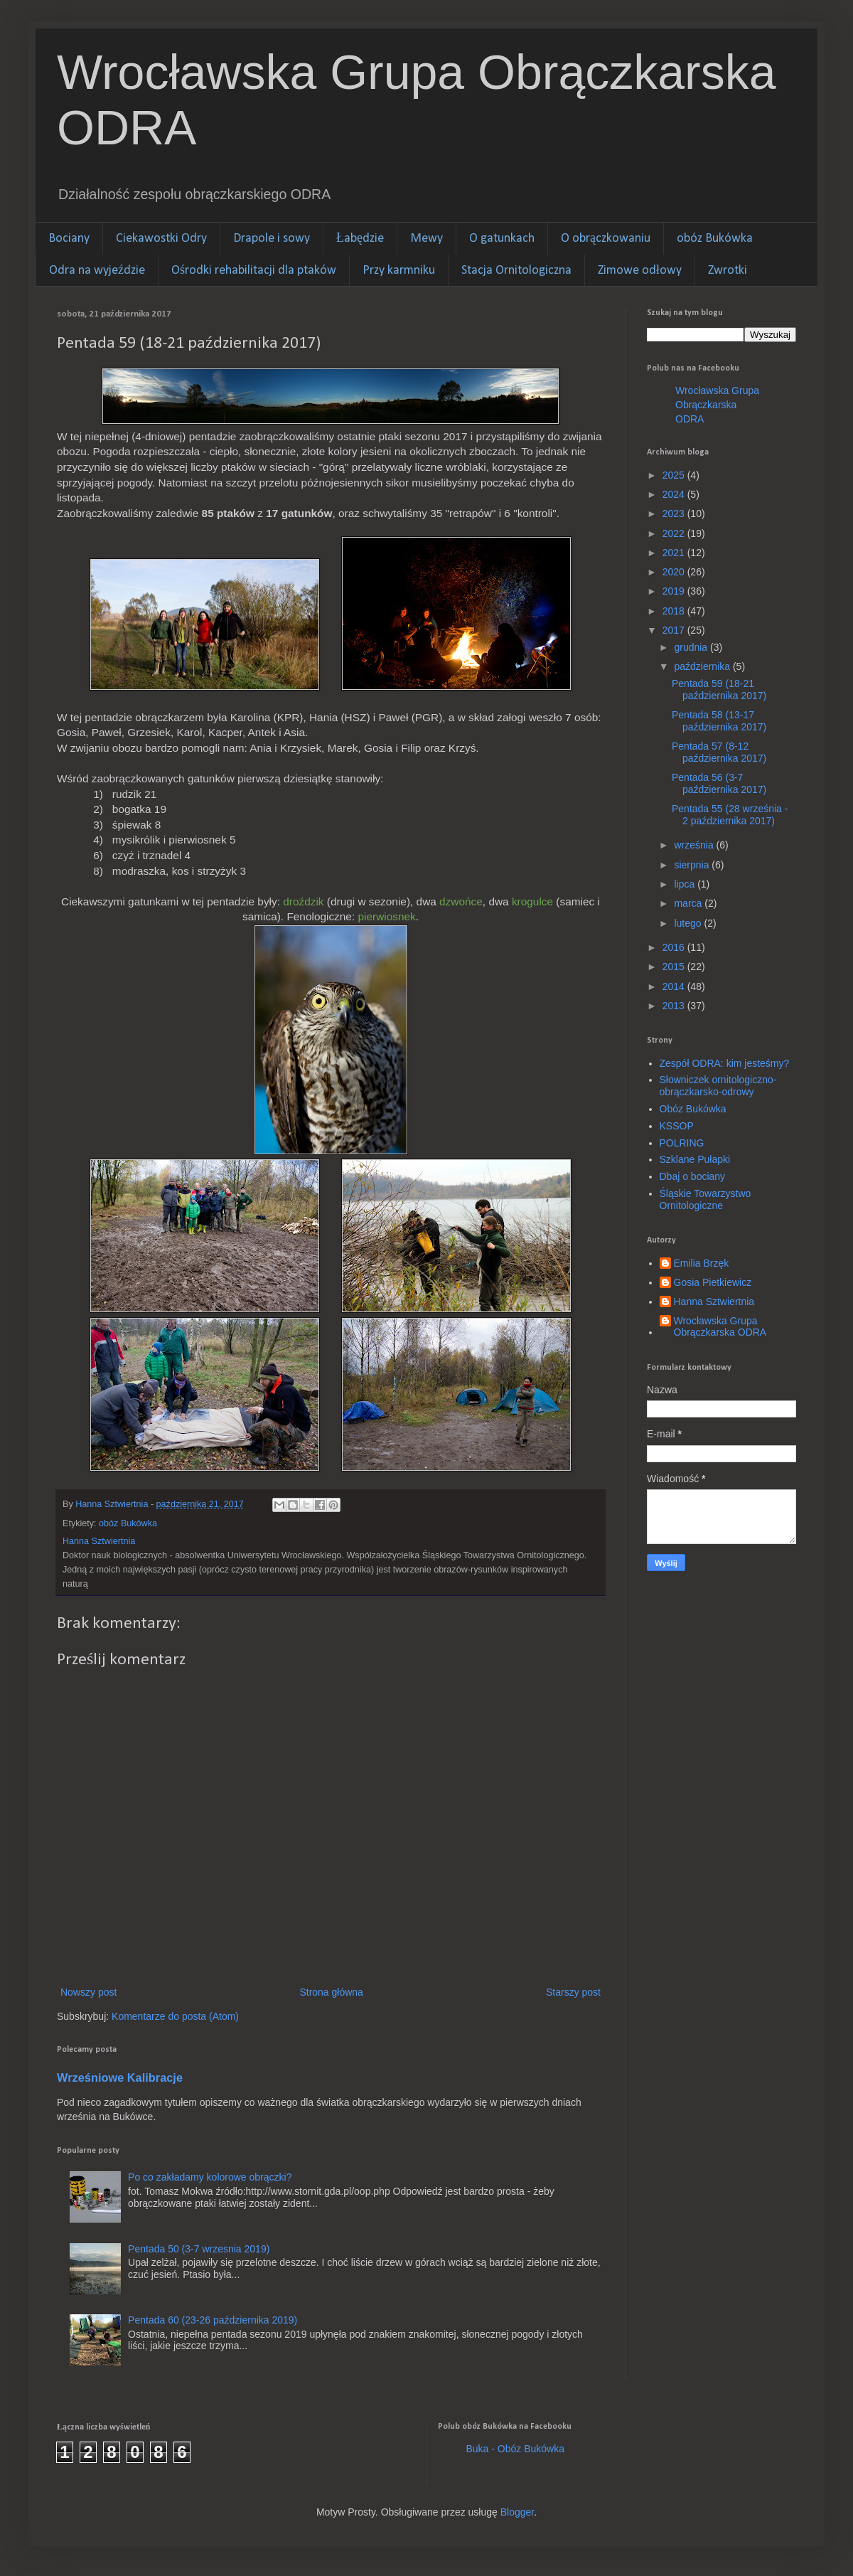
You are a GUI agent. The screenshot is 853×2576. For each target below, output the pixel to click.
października (703, 666)
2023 (674, 513)
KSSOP (677, 1126)
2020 (674, 572)
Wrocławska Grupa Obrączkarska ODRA (717, 404)
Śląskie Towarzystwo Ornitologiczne (705, 1199)
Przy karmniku (399, 270)
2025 (674, 475)
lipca (685, 884)
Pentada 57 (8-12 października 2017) (719, 752)
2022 (674, 533)
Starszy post (573, 1992)
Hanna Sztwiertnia (714, 1301)
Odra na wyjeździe (97, 270)
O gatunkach (502, 238)
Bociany (69, 238)
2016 (674, 947)
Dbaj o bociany (693, 1176)
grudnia (692, 647)
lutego (689, 923)
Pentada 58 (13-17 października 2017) (719, 721)
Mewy (426, 238)
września (695, 845)
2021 (674, 552)
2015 (674, 966)
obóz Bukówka (715, 238)
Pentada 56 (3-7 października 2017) (719, 783)
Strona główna (331, 1992)
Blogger (517, 2512)
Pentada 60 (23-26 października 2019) (212, 2320)
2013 (674, 1005)
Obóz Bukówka (693, 1108)
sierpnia (693, 865)
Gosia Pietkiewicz (713, 1282)
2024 (674, 494)
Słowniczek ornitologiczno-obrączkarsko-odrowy (718, 1085)
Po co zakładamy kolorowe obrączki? (209, 2177)
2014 (674, 986)
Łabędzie (360, 238)
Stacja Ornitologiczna (516, 270)
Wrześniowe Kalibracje (120, 2077)
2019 (674, 591)
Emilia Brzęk (701, 1263)
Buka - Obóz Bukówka (515, 2448)
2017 (674, 630)
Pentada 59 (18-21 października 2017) (719, 689)
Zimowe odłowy (640, 270)
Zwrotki (727, 270)
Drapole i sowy (271, 238)
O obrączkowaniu (605, 238)
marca (689, 903)
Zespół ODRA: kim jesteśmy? (725, 1063)
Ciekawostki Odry (161, 238)
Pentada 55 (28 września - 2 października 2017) (730, 814)
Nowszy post (88, 1992)
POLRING (682, 1143)
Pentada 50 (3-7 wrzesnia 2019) (198, 2249)
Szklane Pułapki (695, 1159)
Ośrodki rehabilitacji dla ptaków (253, 270)
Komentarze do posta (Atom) (175, 2016)
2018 (674, 611)
